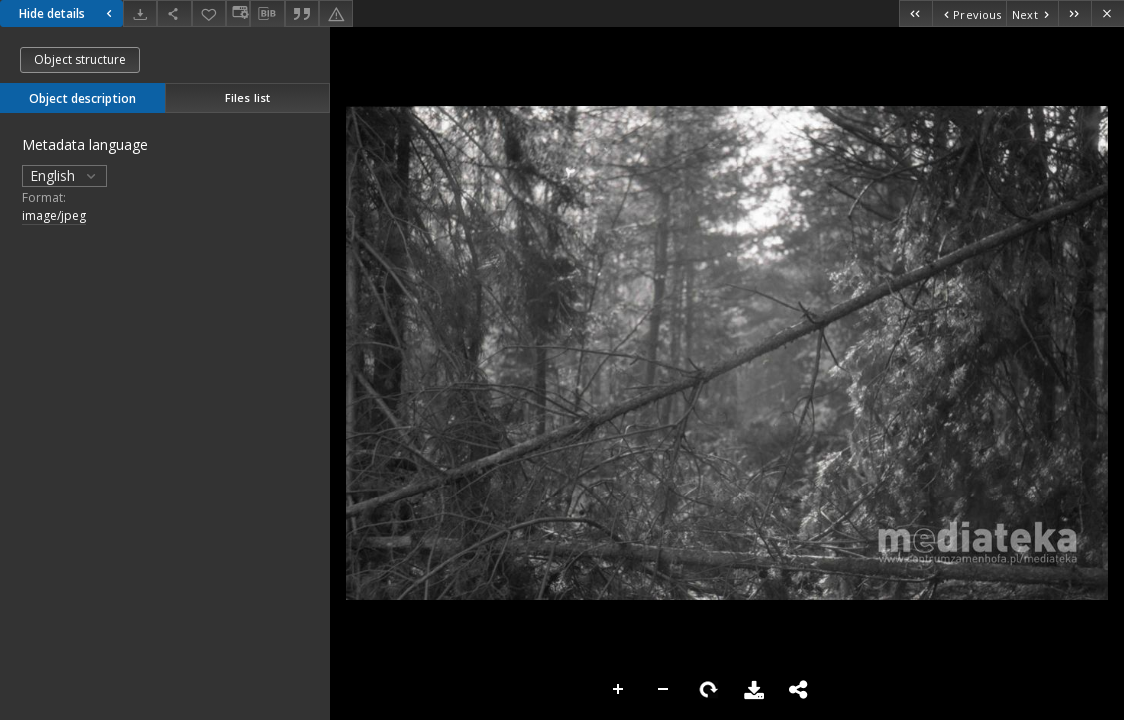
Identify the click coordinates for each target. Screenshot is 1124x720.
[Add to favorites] (209, 13)
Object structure (80, 59)
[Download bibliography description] (267, 14)
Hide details (68, 13)
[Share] (174, 13)
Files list (247, 97)
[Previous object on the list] (969, 13)
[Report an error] (336, 13)
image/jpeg (54, 215)
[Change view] (238, 13)
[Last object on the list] (1074, 13)
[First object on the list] (915, 13)
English (64, 175)
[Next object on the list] (1032, 13)
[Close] (1107, 13)
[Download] (140, 13)
